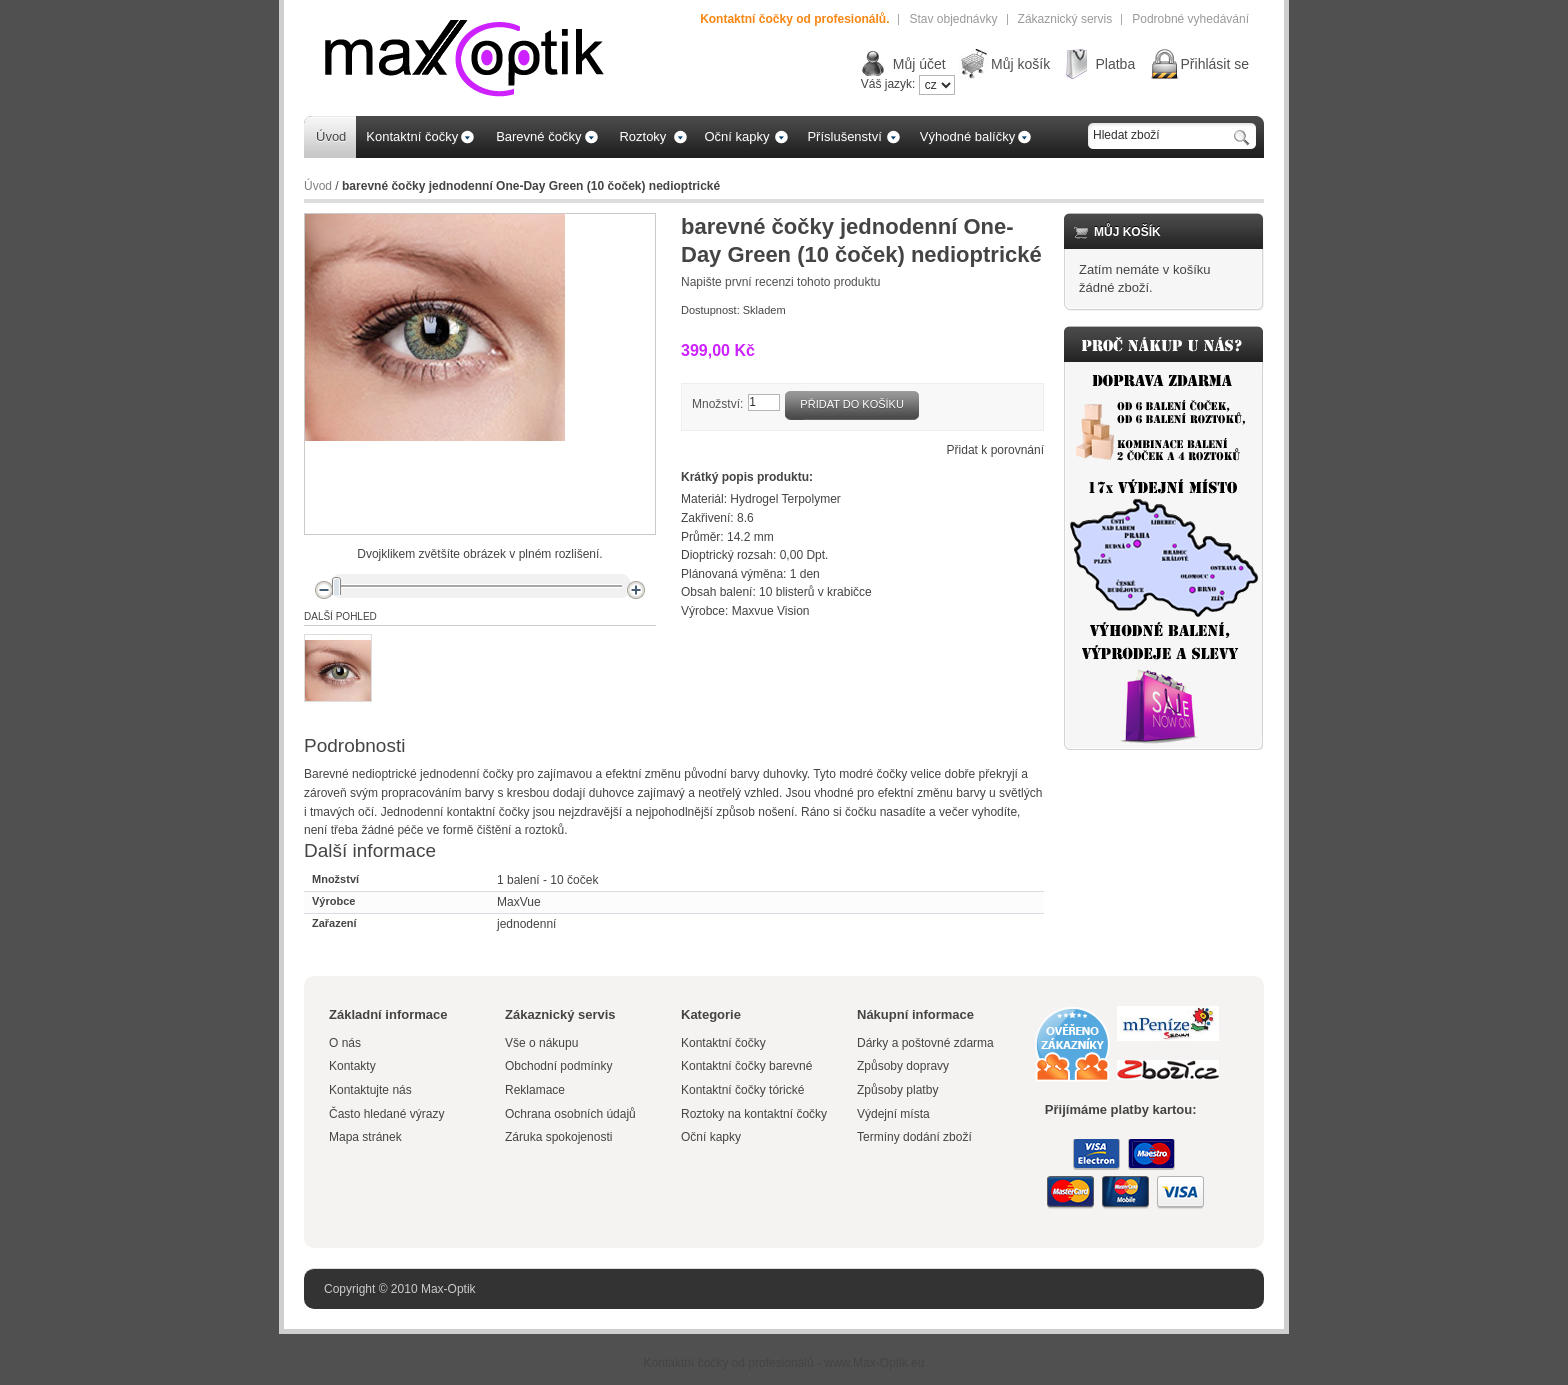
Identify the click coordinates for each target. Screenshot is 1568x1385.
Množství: (717, 404)
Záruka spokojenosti (558, 1137)
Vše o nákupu (541, 1043)
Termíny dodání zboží (914, 1137)
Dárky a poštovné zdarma (925, 1043)
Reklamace (535, 1090)
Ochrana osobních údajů (570, 1114)
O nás (345, 1043)
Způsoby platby (897, 1090)
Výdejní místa (893, 1114)
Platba (1115, 64)
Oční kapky (711, 1137)
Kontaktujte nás (370, 1090)
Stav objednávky (953, 19)
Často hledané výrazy (386, 1114)
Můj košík (1020, 64)
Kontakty (352, 1066)
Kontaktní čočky (725, 1043)
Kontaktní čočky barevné (746, 1066)
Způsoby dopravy (903, 1066)
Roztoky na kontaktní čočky (754, 1114)
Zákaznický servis (1065, 19)
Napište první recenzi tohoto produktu (780, 282)
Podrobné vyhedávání (1190, 19)
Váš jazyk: (888, 84)
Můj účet (919, 64)
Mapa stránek (365, 1137)
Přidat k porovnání (995, 450)
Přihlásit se (1215, 64)
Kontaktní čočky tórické (742, 1090)
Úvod (318, 186)
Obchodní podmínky (558, 1066)
